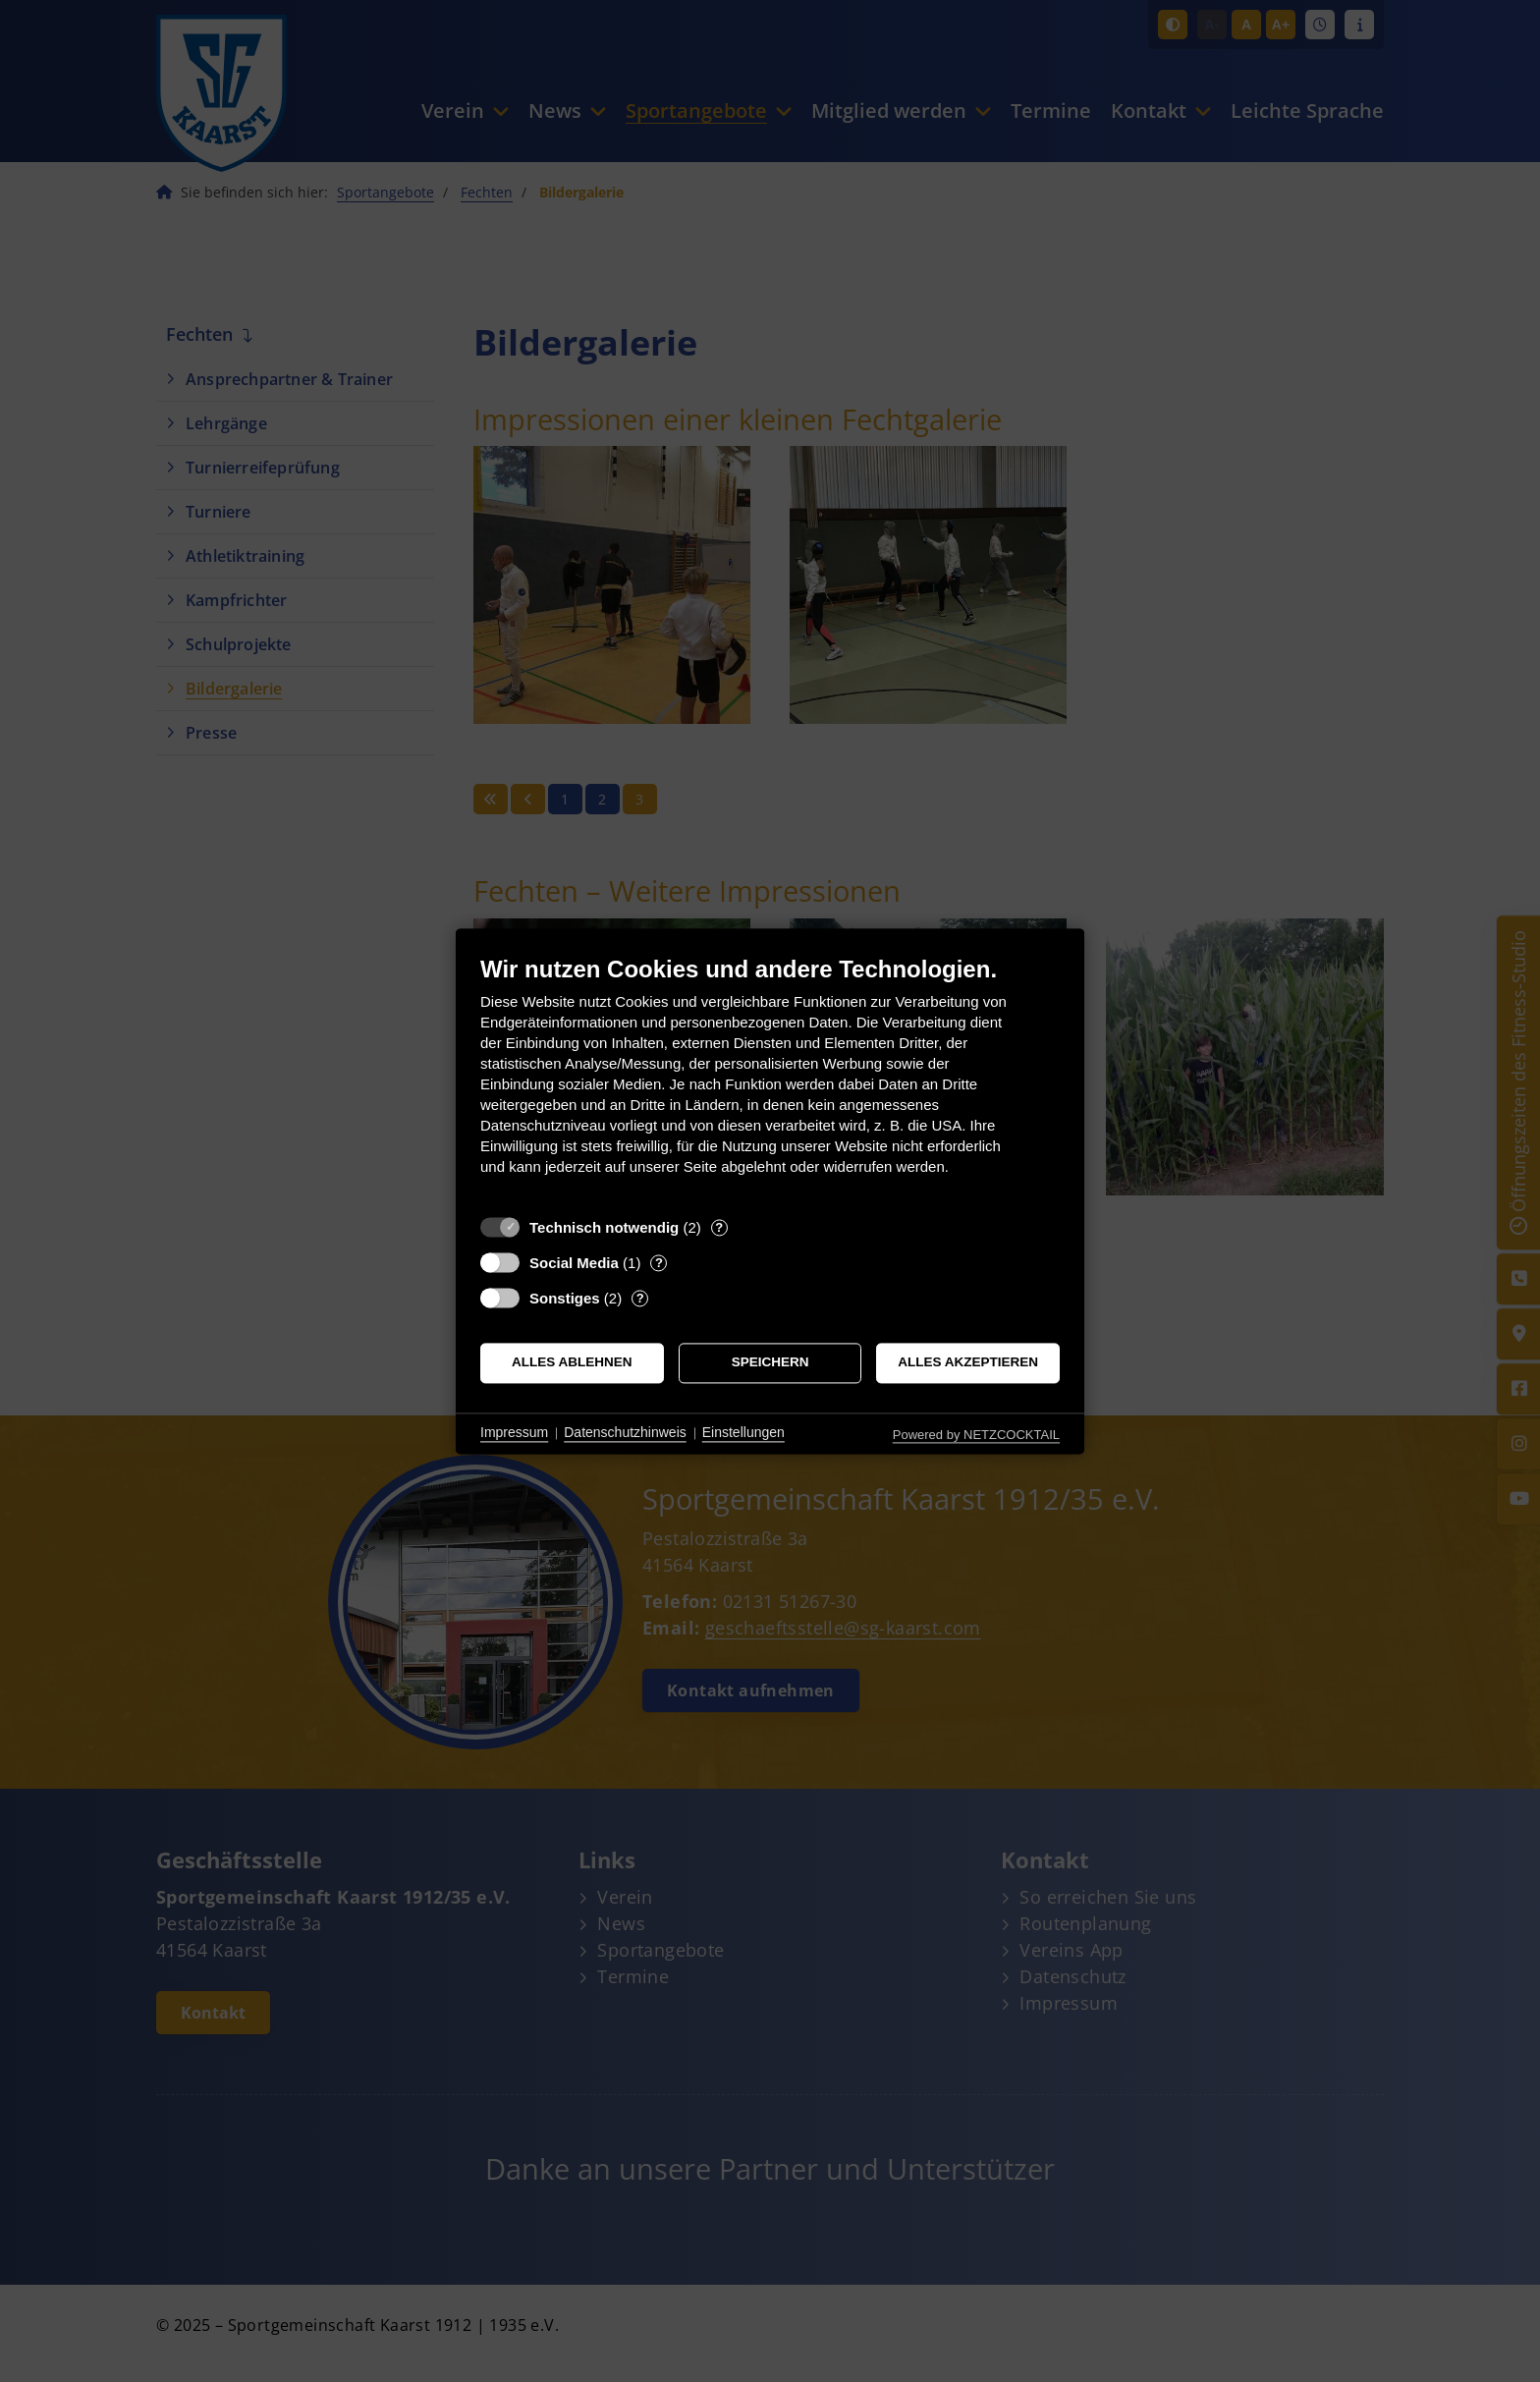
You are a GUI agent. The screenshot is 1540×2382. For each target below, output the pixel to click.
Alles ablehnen (572, 1363)
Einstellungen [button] (743, 1433)
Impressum (514, 1433)
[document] (770, 1080)
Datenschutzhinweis (625, 1433)
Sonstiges (564, 1298)
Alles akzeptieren (968, 1363)
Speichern (770, 1363)
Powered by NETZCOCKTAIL (976, 1434)
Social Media (574, 1262)
